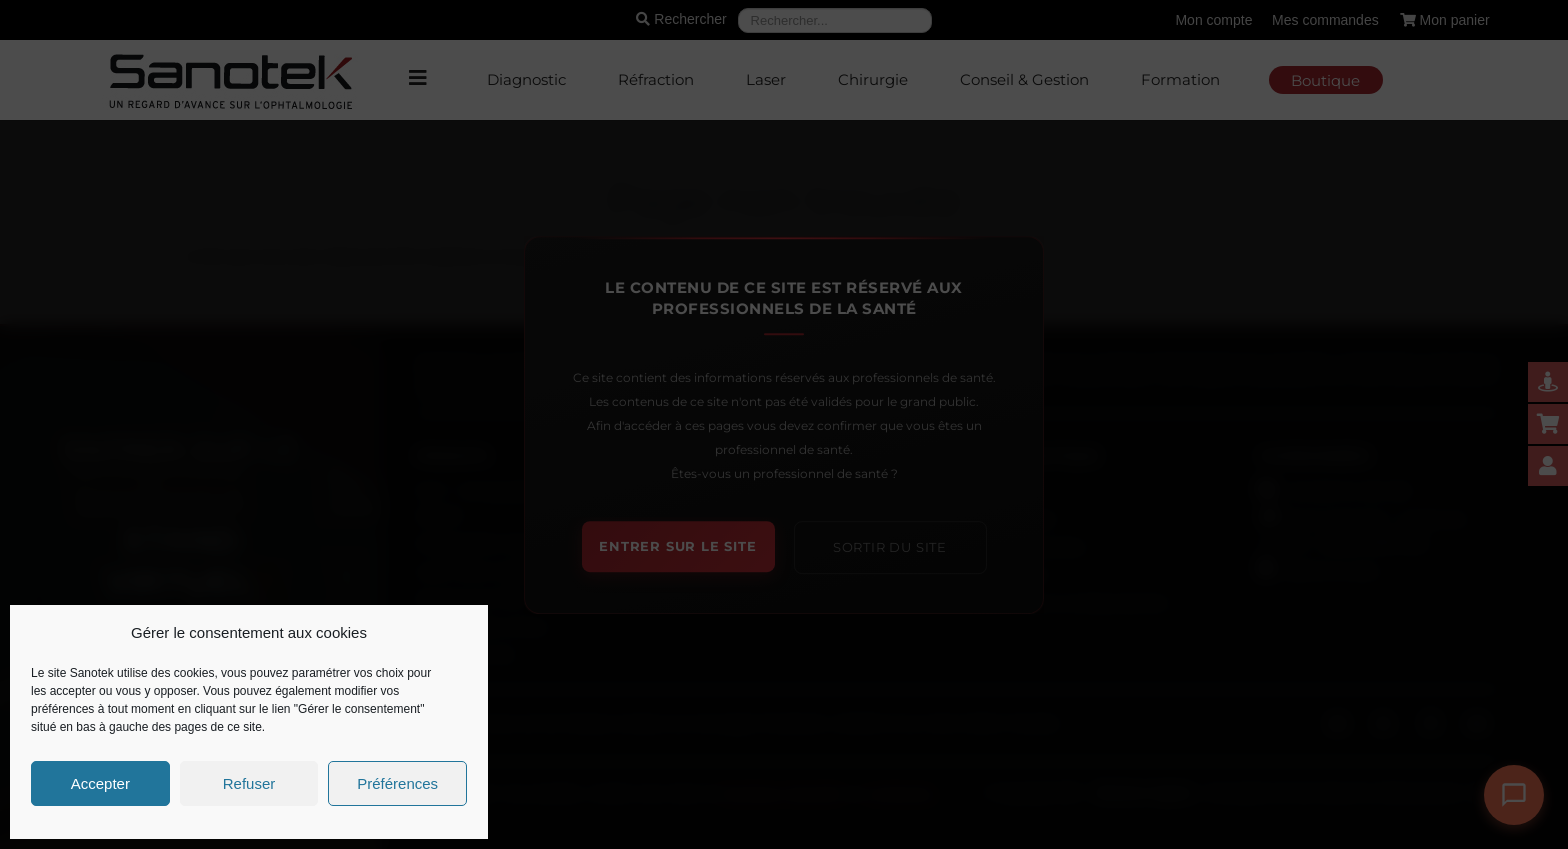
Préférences (397, 783)
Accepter (100, 783)
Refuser (249, 783)
